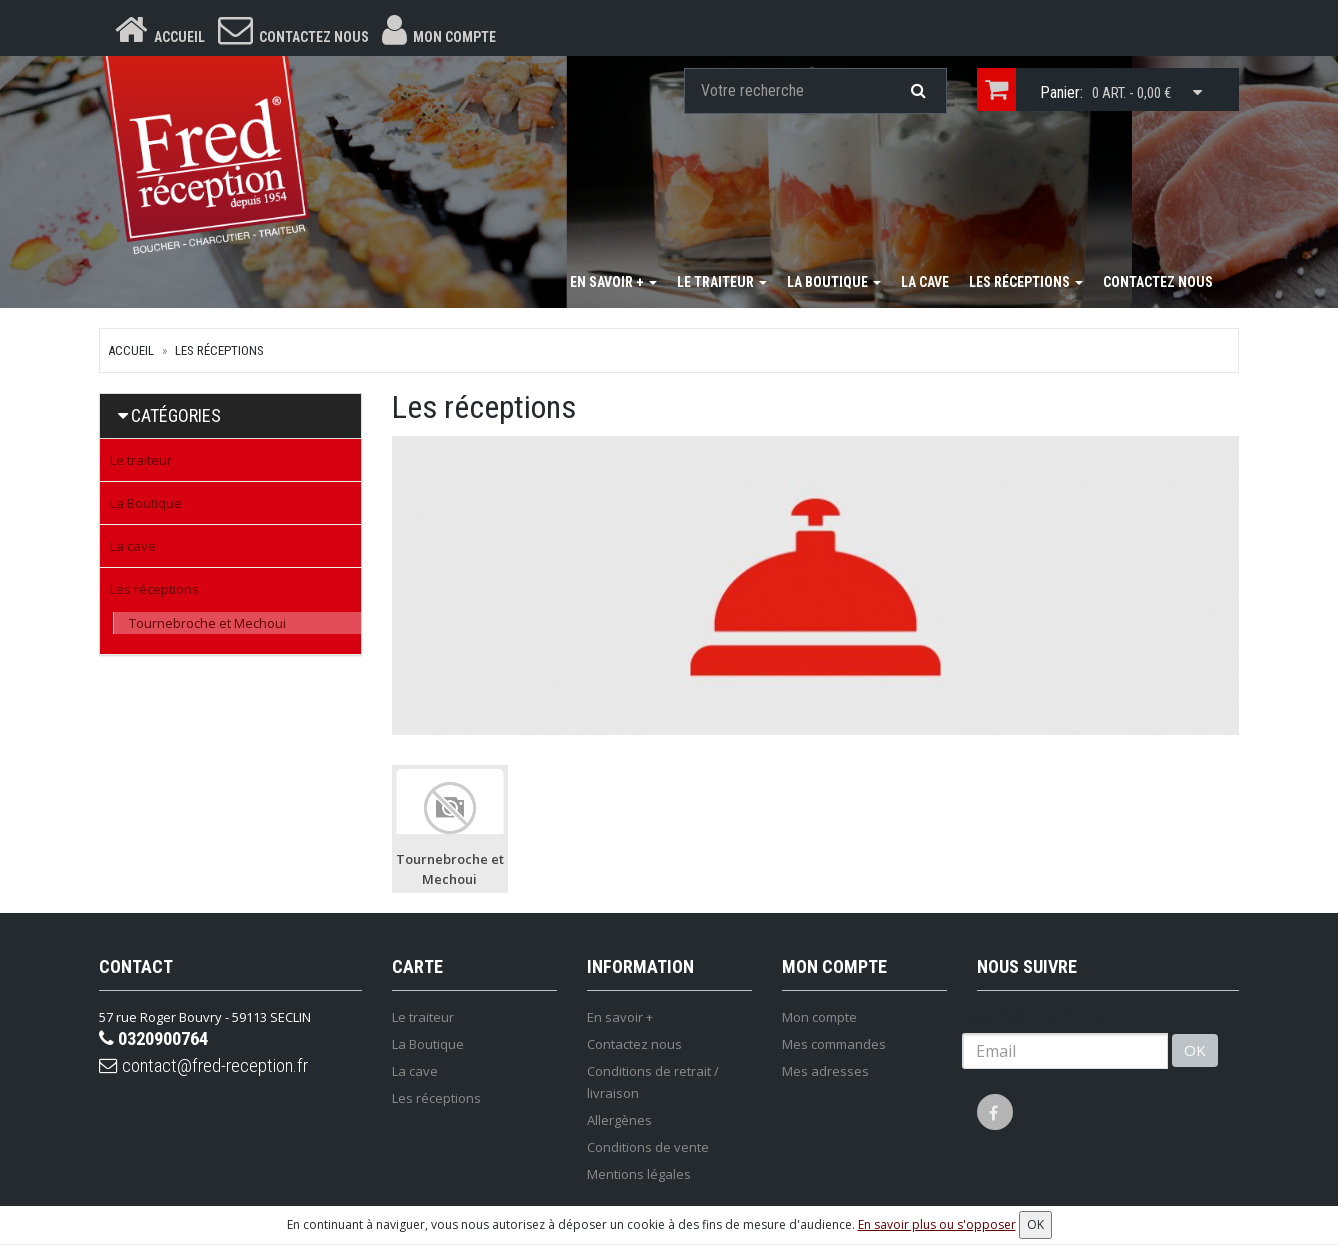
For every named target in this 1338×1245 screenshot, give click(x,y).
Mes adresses (825, 1074)
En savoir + (613, 285)
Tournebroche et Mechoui (207, 626)
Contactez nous (1158, 285)
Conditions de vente (648, 1150)
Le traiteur (722, 285)
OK (1195, 1054)
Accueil (131, 353)
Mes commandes (834, 1047)
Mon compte (819, 1020)
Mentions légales (639, 1177)
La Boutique (834, 285)
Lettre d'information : (1041, 1019)
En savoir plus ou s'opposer (937, 1224)
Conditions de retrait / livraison (653, 1085)
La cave (925, 285)
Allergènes (619, 1123)
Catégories (176, 418)
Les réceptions (1026, 285)
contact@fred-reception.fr (213, 1072)
